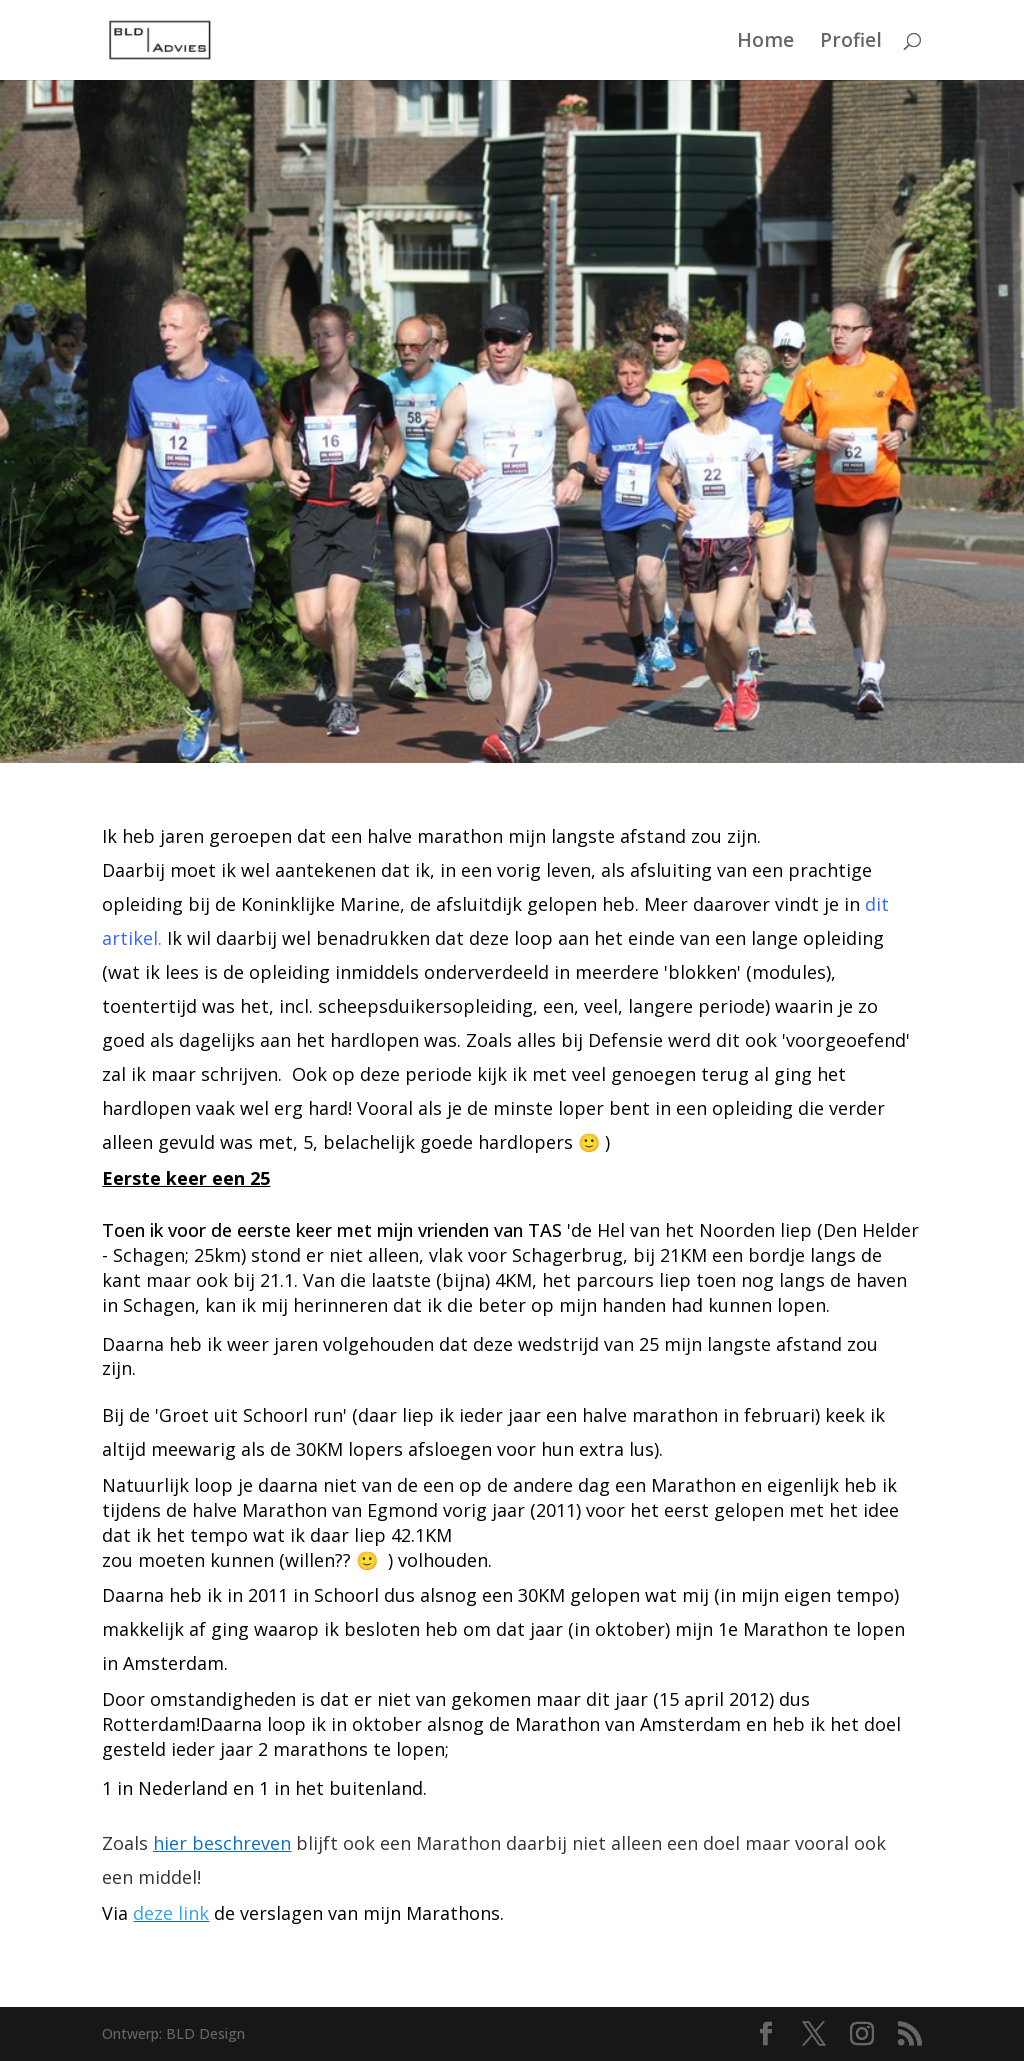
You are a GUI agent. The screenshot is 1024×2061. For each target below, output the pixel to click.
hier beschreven (222, 1843)
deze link (171, 1913)
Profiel (851, 43)
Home (765, 43)
